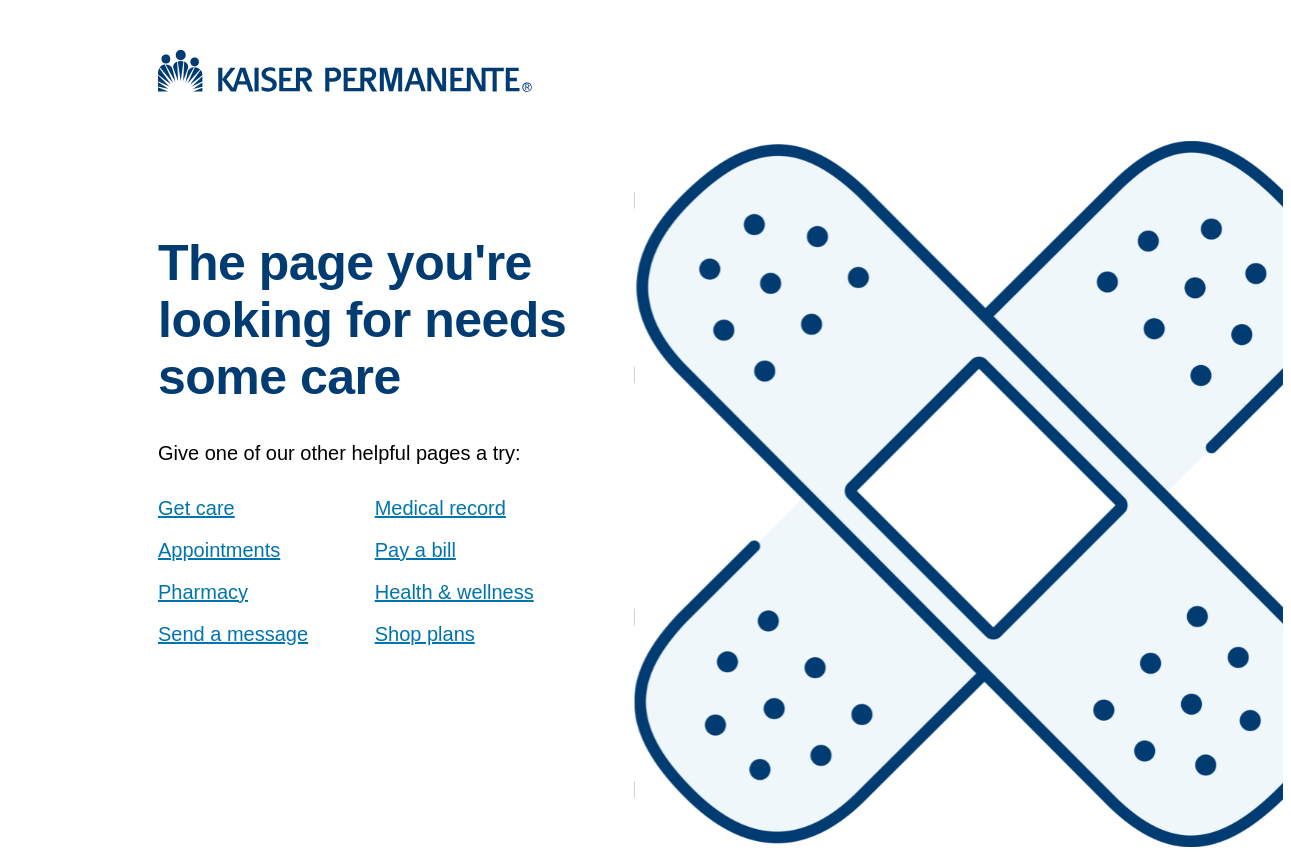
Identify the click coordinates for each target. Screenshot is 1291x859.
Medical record (440, 508)
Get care (196, 508)
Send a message (233, 634)
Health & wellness (454, 592)
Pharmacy (203, 592)
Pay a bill (415, 550)
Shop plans (425, 634)
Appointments (219, 550)
